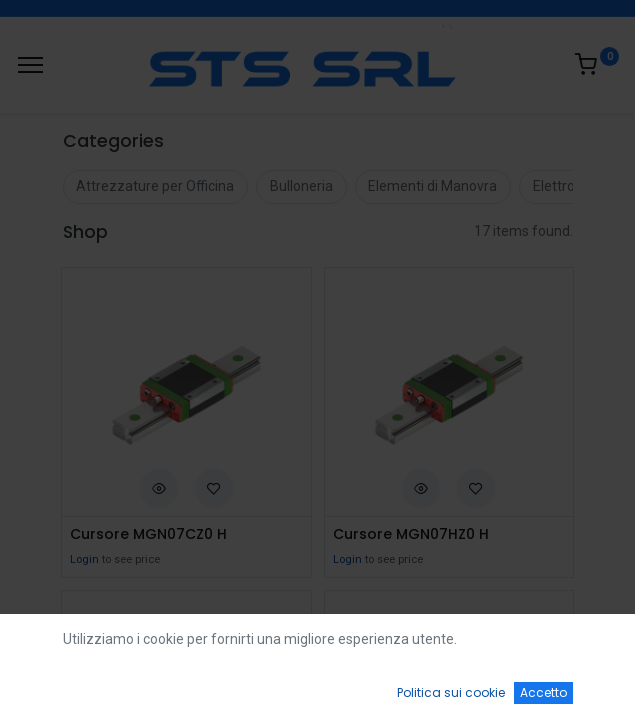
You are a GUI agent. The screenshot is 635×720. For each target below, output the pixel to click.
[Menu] (30, 65)
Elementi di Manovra (432, 186)
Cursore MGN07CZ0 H (148, 534)
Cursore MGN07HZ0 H (411, 534)
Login (84, 559)
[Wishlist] (443, 686)
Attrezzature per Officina (155, 186)
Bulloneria (301, 186)
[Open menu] (318, 691)
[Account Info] (569, 686)
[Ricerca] (191, 686)
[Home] (66, 686)
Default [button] (481, 645)
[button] (159, 487)
